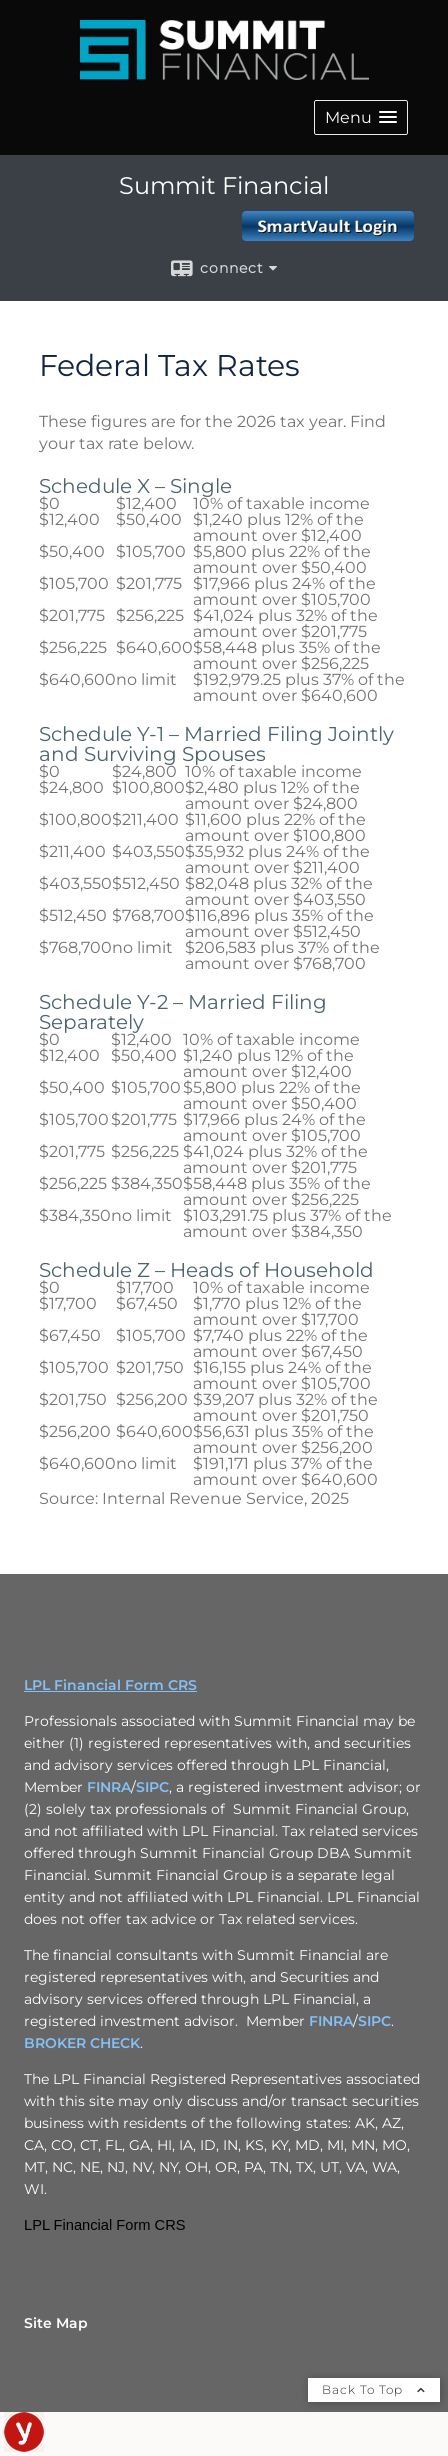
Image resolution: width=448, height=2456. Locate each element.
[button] (361, 117)
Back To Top (374, 2389)
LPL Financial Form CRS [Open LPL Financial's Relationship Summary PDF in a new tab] (110, 1685)
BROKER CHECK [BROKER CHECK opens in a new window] (82, 2043)
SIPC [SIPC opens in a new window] (152, 1787)
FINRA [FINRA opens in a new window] (109, 1787)
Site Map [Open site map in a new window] (56, 2323)
